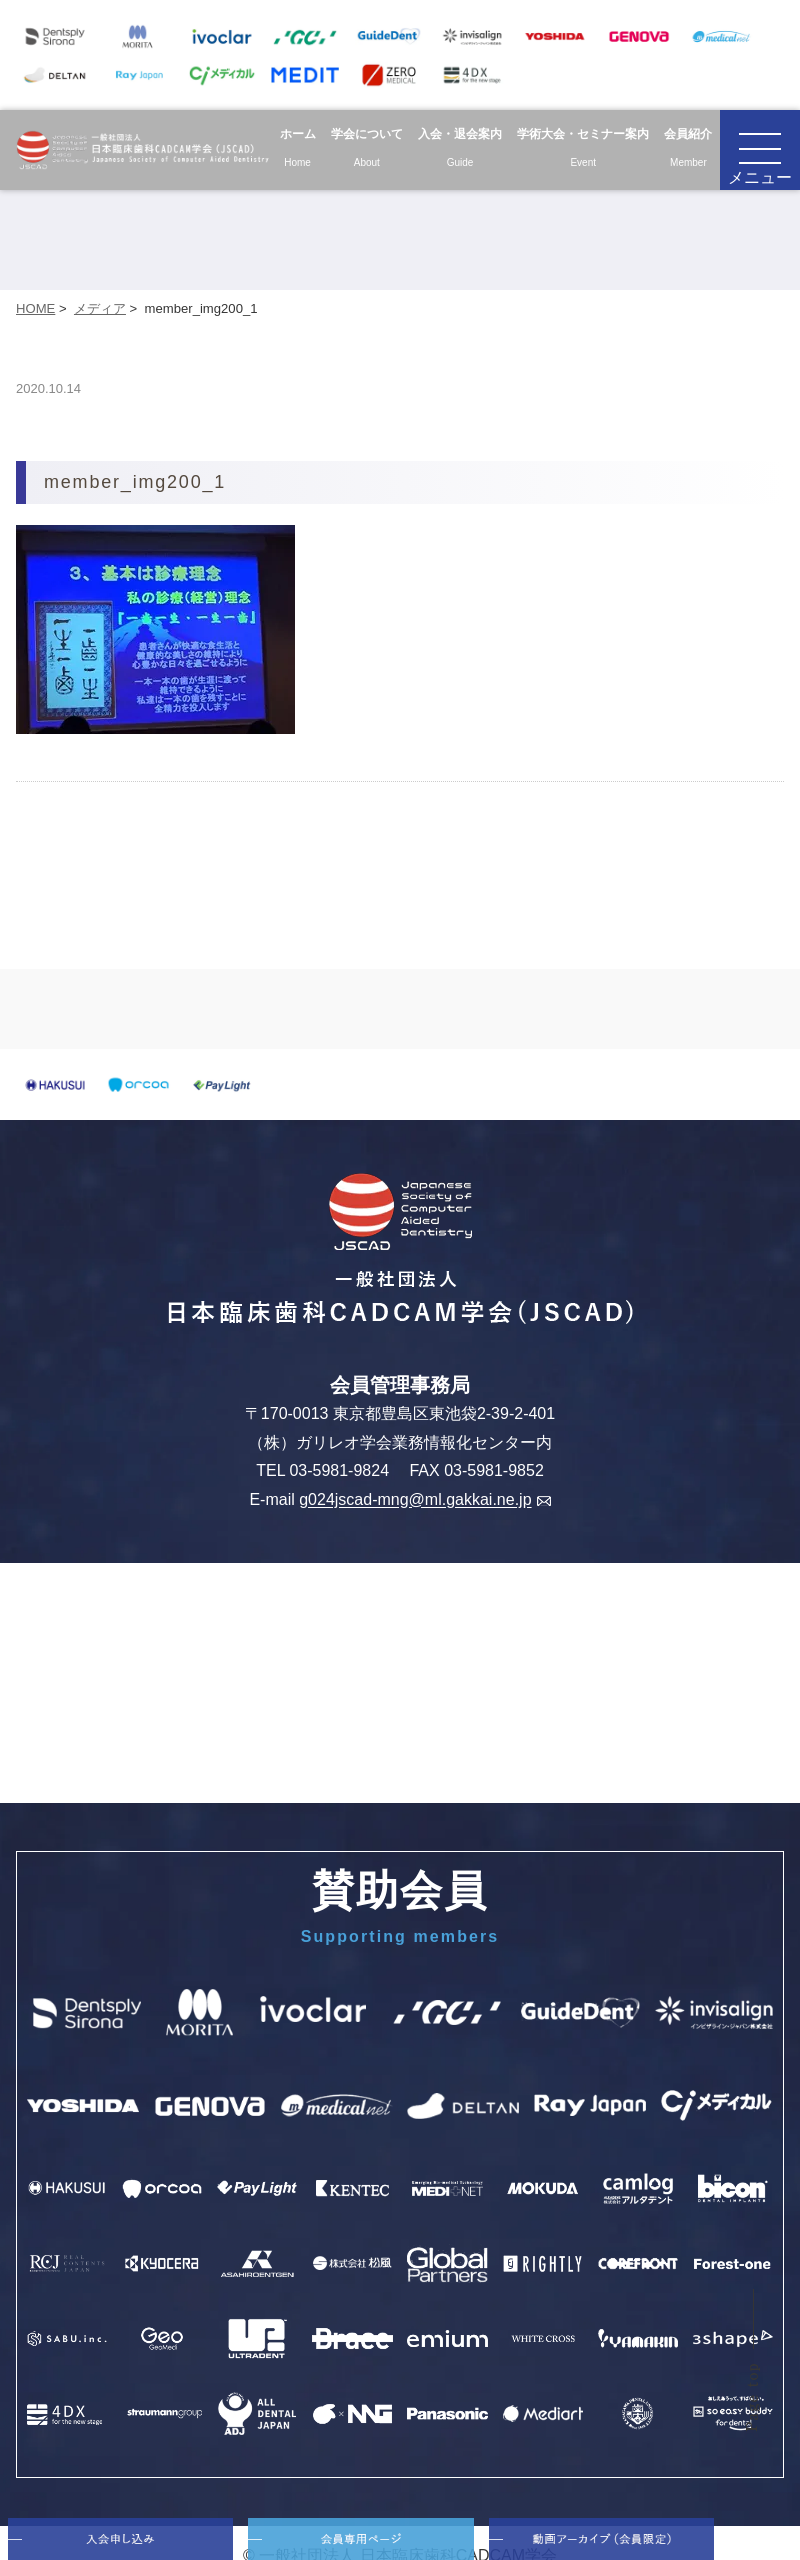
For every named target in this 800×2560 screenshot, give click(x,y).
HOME (35, 308)
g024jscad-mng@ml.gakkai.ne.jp (424, 1500)
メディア (100, 308)
